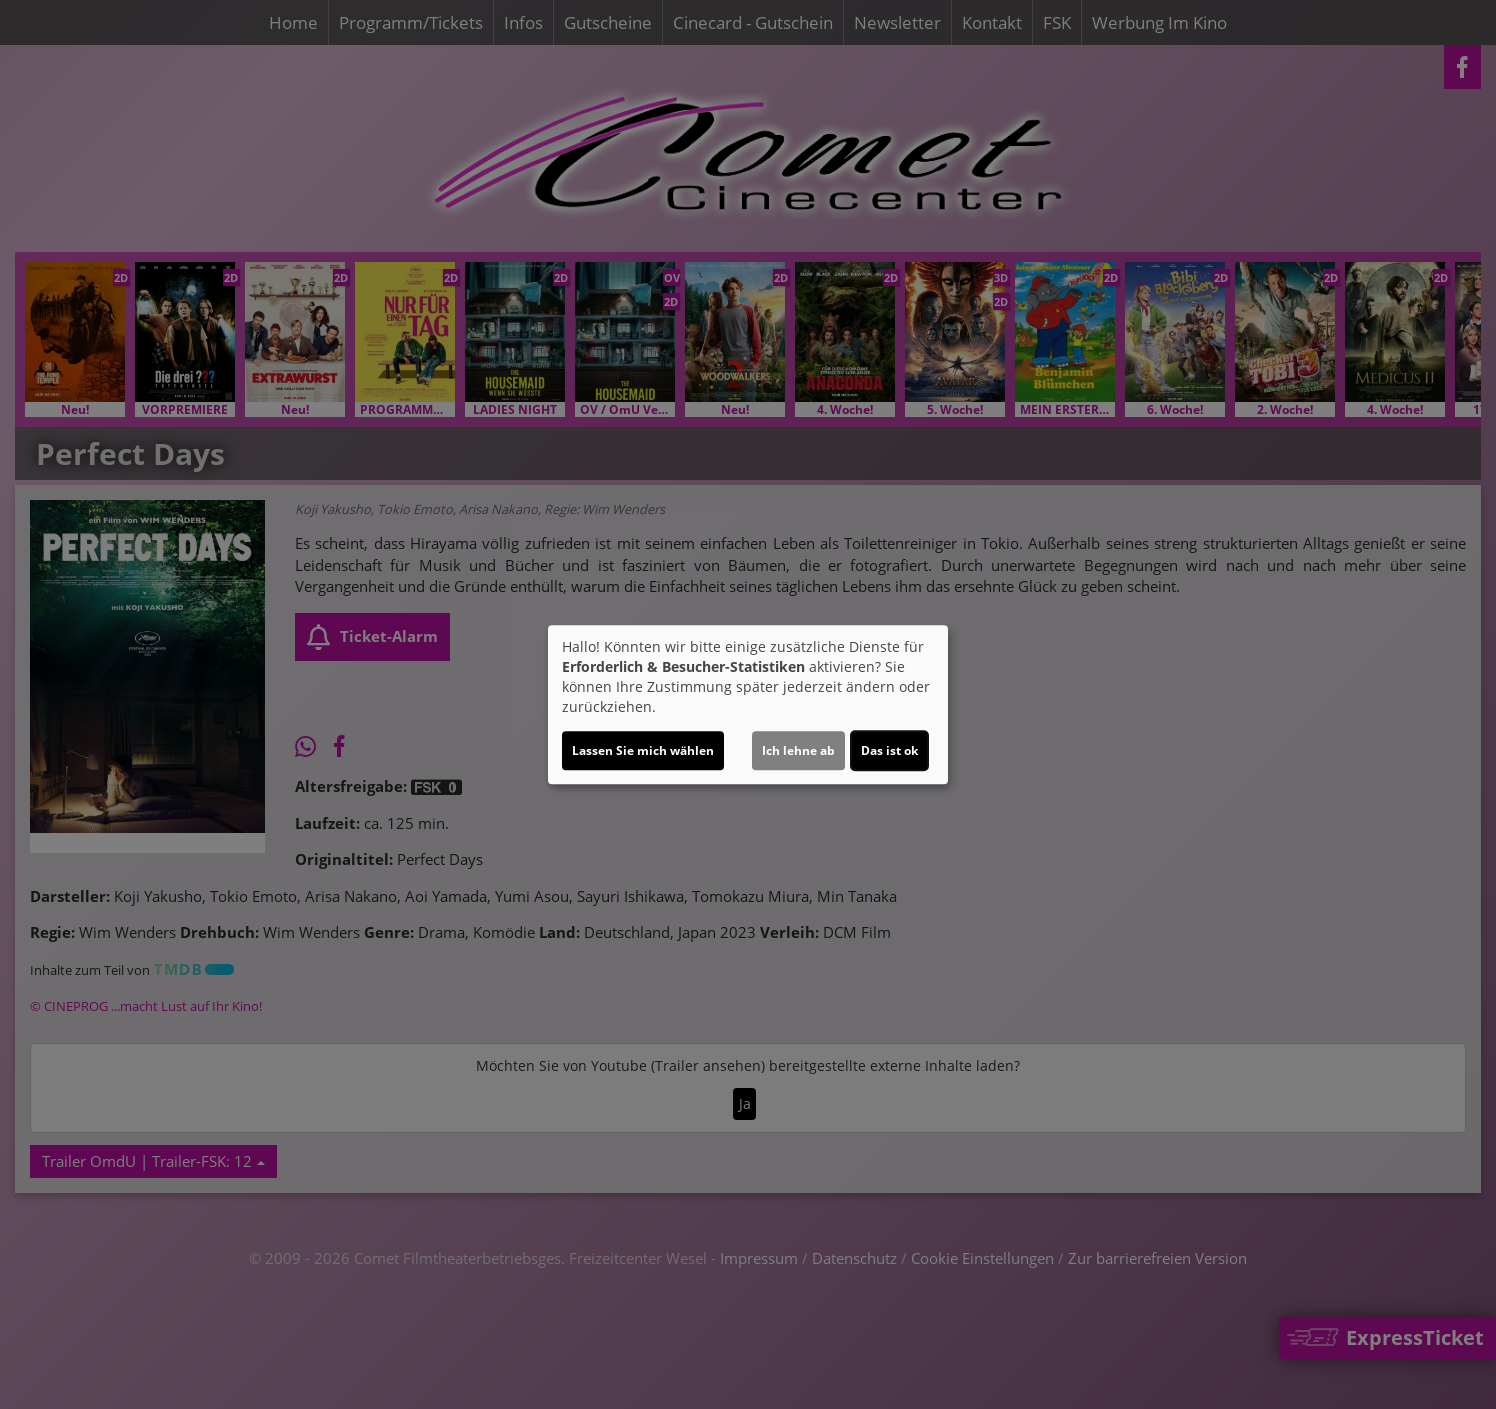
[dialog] (748, 705)
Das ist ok (889, 750)
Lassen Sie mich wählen (643, 750)
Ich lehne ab (798, 750)
